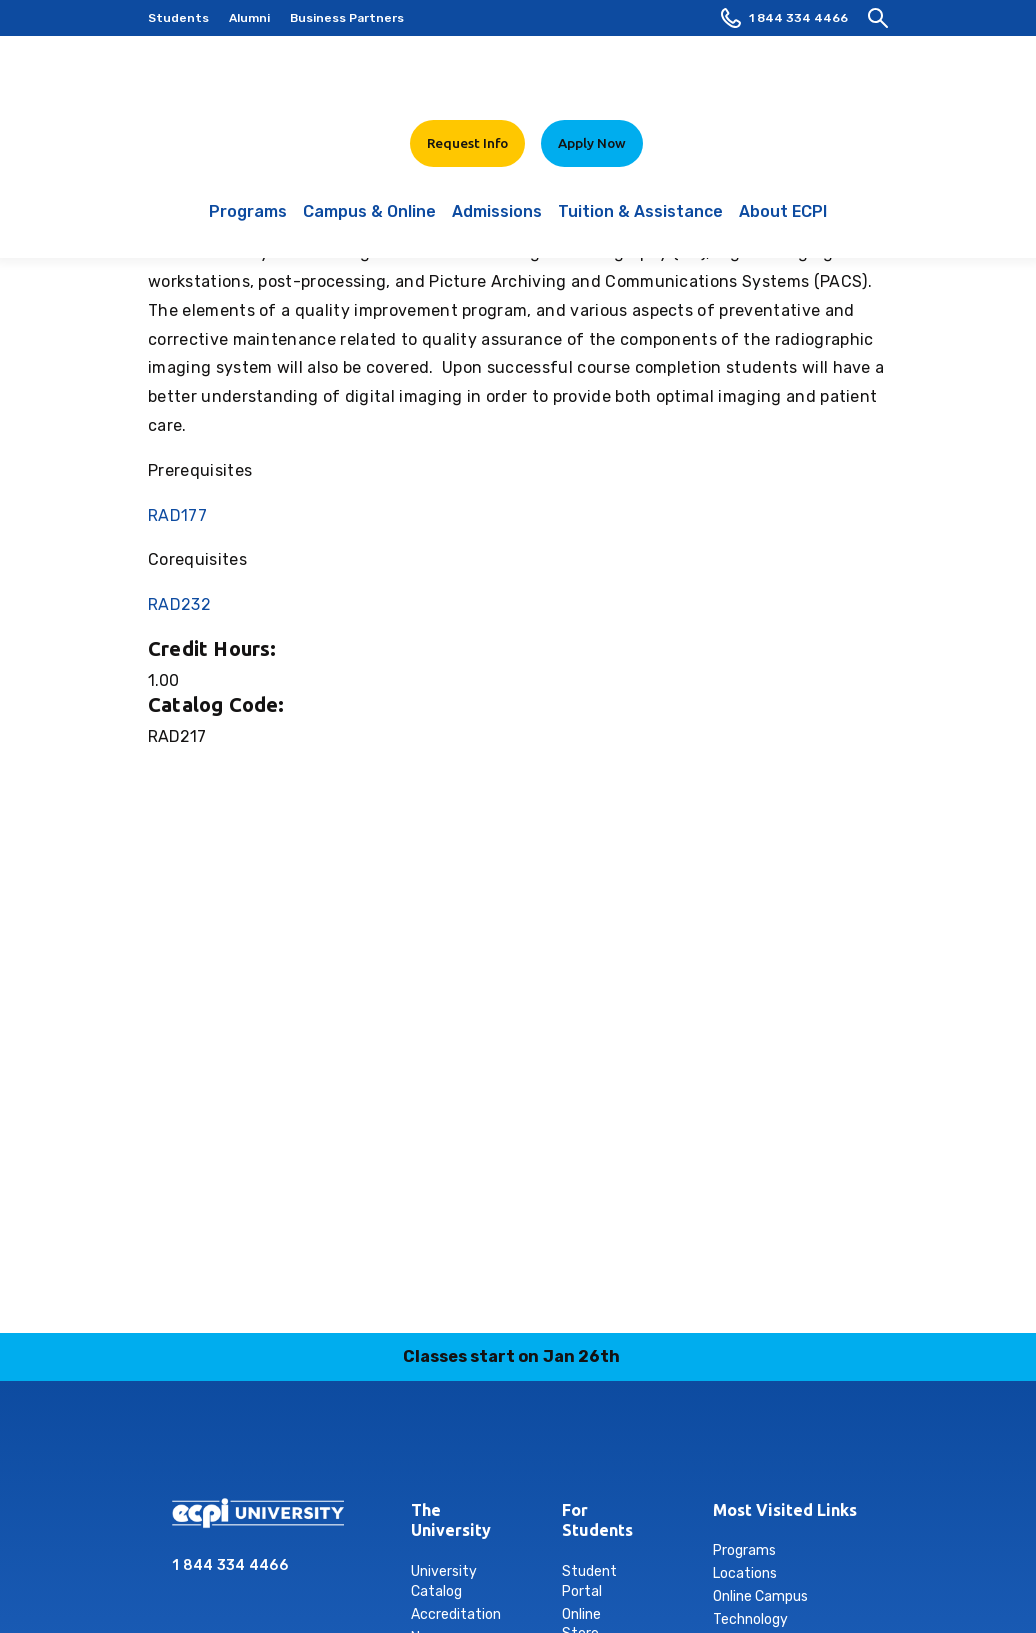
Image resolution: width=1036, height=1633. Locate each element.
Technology (750, 1619)
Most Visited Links (785, 1510)
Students (178, 18)
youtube (636, 1446)
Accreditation (456, 1614)
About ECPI (783, 222)
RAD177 (177, 515)
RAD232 (179, 604)
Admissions (497, 222)
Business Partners (347, 18)
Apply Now (592, 143)
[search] (878, 18)
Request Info (467, 143)
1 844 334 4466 (784, 18)
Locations (745, 1573)
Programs (248, 222)
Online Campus (760, 1596)
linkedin (495, 1446)
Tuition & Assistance (640, 222)
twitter (589, 1446)
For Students (577, 1520)
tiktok (542, 1446)
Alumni (249, 18)
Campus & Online (369, 222)
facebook (401, 1446)
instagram (448, 1446)
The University (426, 1520)
